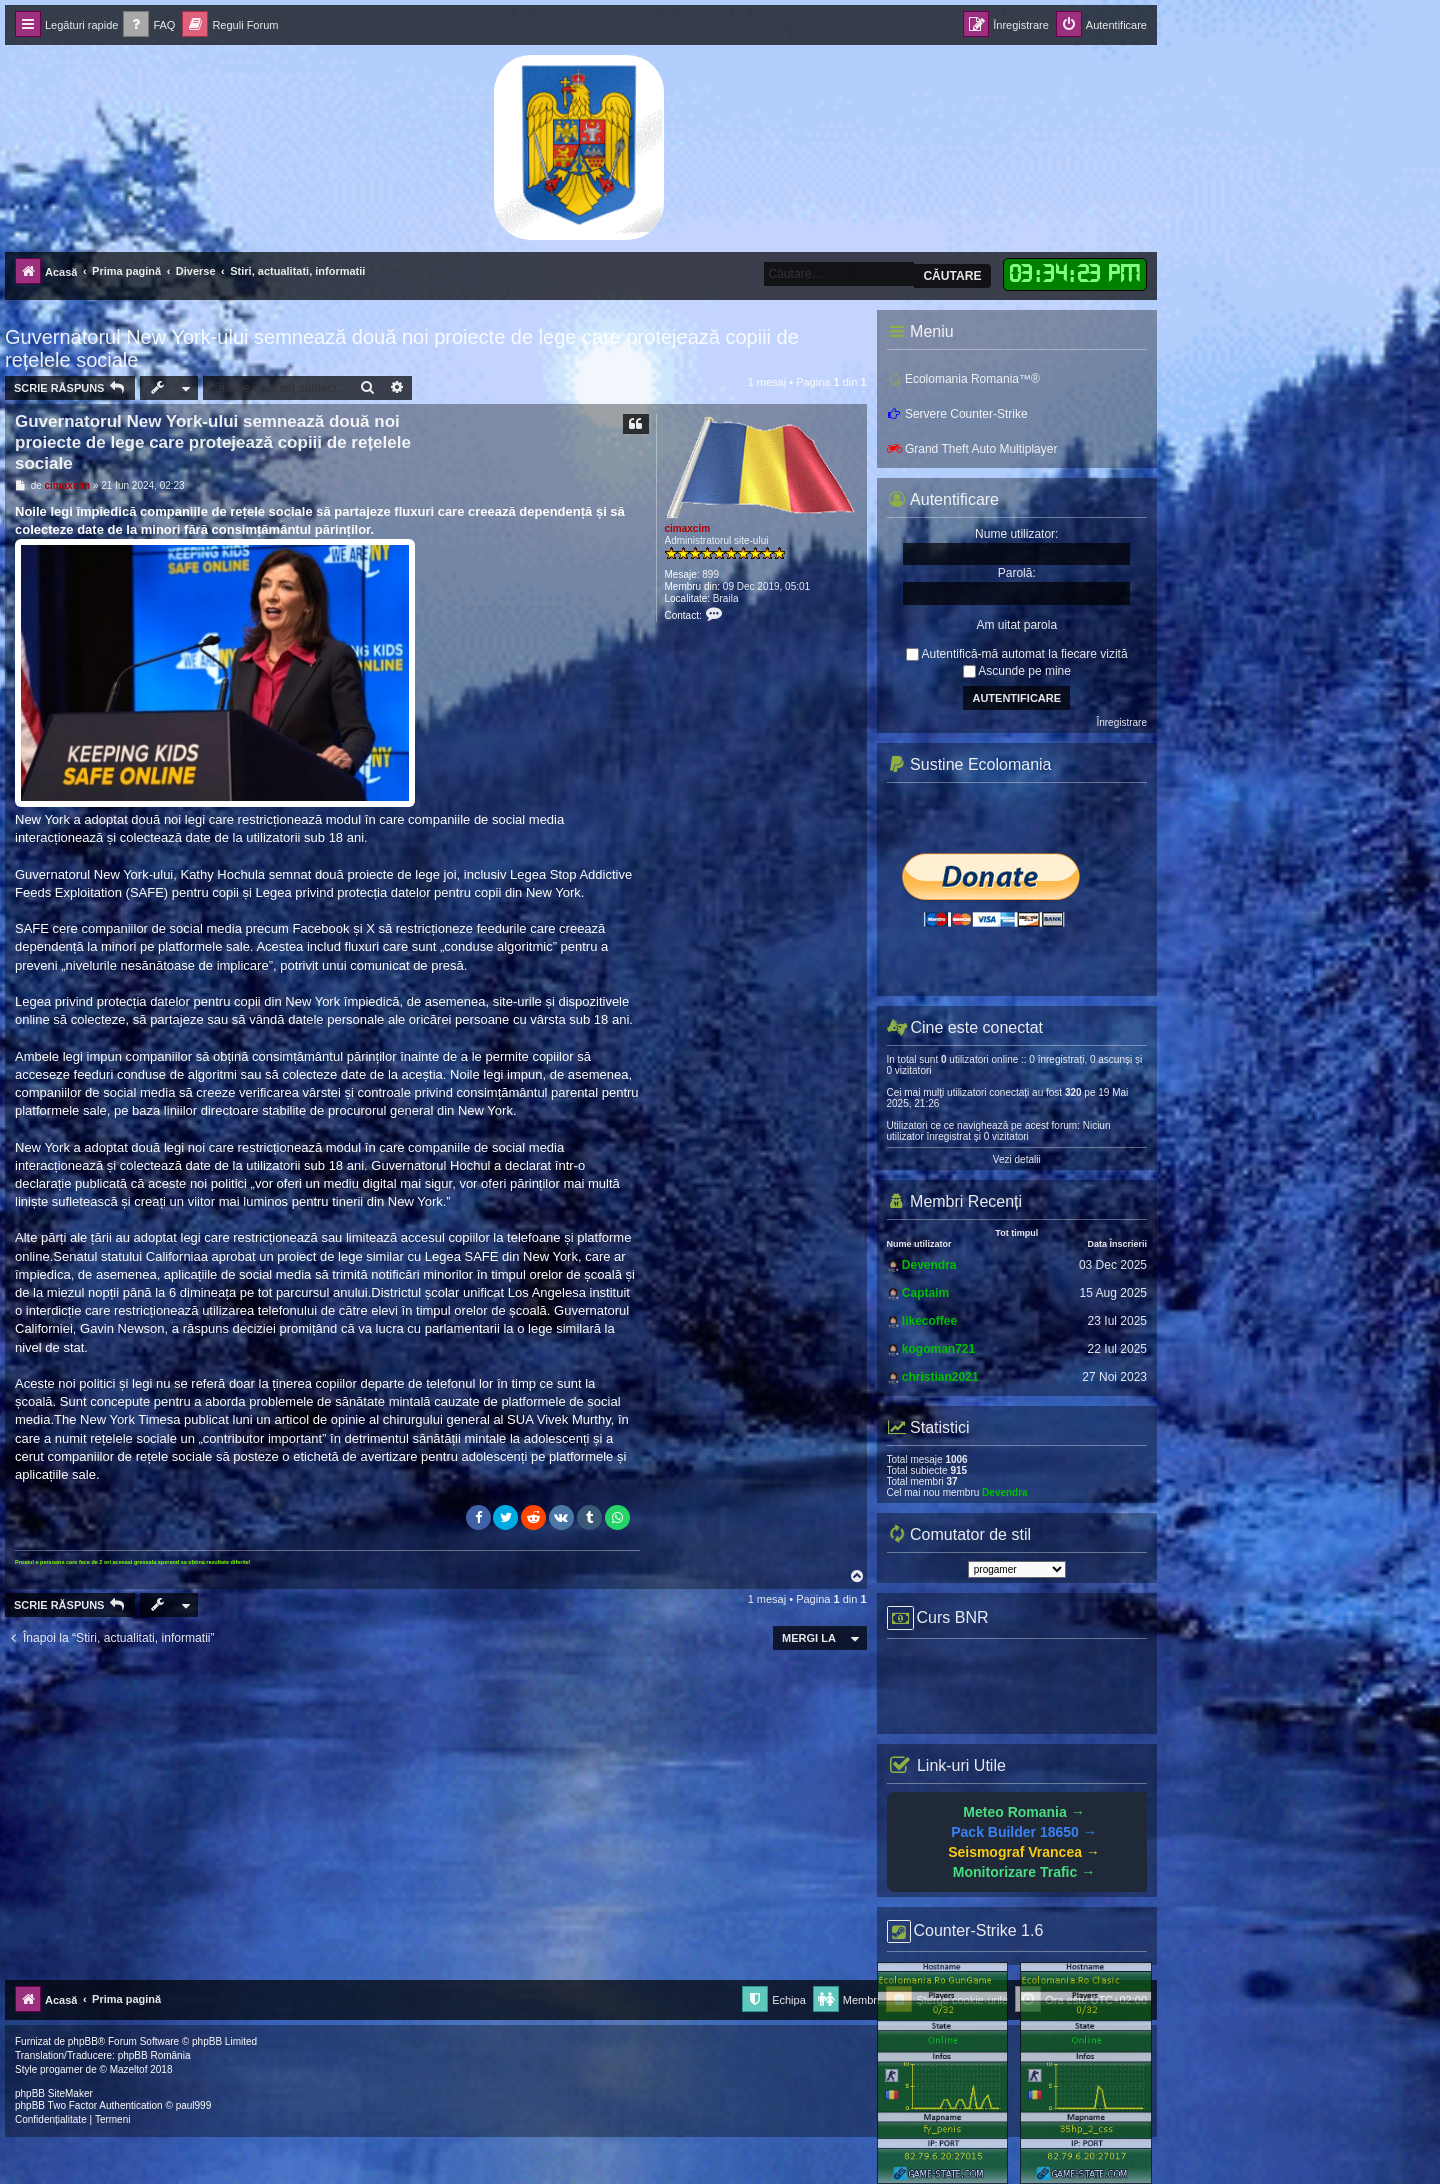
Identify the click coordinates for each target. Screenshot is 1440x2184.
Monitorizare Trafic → (1024, 1872)
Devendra (929, 1265)
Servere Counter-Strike (957, 414)
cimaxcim (688, 528)
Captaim (925, 1293)
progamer (61, 2069)
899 (710, 574)
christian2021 (940, 1377)
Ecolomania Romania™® (963, 379)
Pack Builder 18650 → (1024, 1832)
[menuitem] (149, 25)
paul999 (194, 2105)
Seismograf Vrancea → (1024, 1852)
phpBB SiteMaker (54, 2093)
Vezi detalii (1017, 1159)
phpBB (83, 2041)
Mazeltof (129, 2069)
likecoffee (929, 1321)
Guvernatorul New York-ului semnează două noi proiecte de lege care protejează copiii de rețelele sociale (402, 348)
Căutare (952, 276)
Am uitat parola (1016, 625)
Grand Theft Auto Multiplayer (972, 449)
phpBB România (154, 2055)
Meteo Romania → (1023, 1812)
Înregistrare (1121, 722)
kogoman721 (938, 1349)
